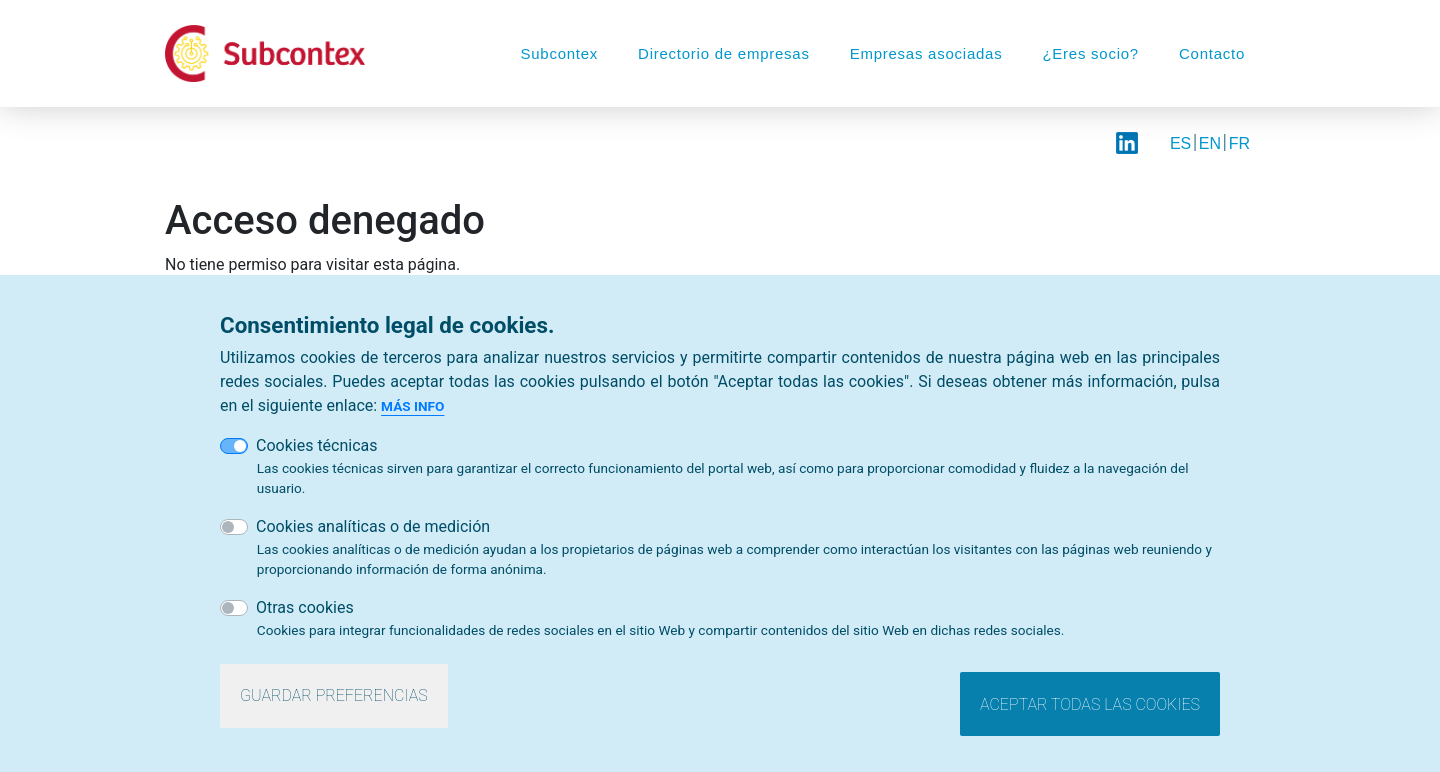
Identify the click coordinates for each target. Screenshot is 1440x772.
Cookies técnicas (317, 450)
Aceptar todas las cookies (1090, 709)
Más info (412, 411)
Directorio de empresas (724, 53)
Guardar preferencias (334, 700)
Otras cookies (305, 612)
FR (1239, 143)
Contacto (1212, 53)
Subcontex (559, 53)
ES (1180, 143)
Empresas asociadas (926, 53)
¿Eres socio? (1090, 53)
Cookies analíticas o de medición (373, 531)
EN (1210, 143)
